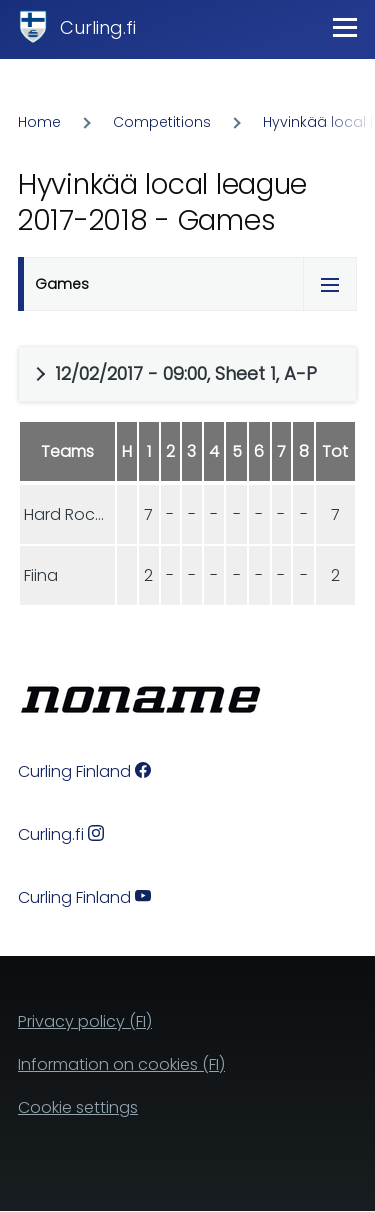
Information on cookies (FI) (121, 1064)
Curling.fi (98, 27)
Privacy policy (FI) (85, 1021)
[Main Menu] (345, 27)
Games (62, 284)
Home (39, 122)
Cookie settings (78, 1107)
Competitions (162, 122)
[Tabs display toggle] (330, 284)
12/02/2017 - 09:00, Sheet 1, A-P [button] (186, 373)
